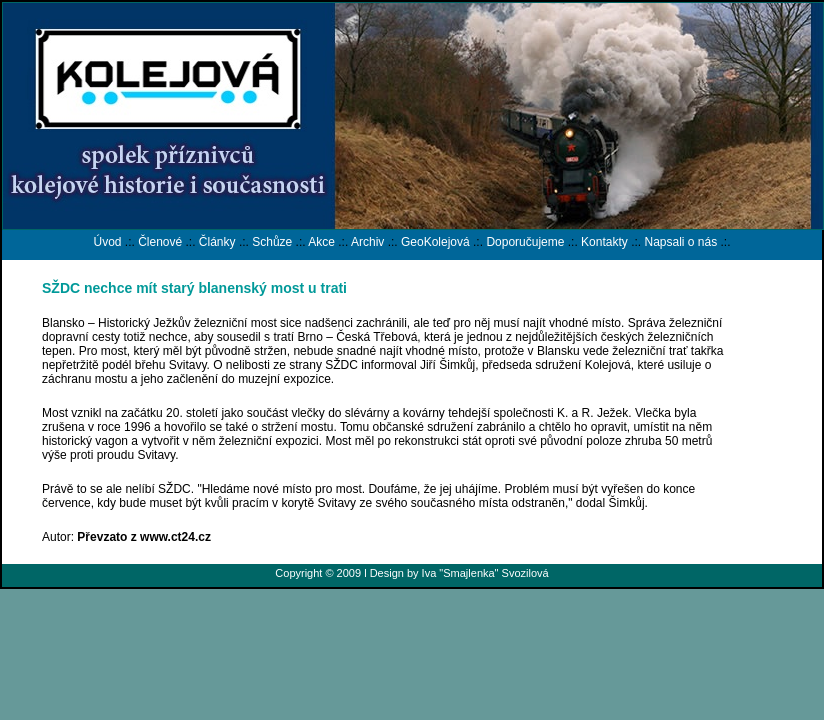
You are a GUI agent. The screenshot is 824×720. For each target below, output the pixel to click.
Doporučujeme (525, 242)
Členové (160, 242)
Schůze (272, 242)
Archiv (367, 242)
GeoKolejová (435, 242)
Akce (321, 242)
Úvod (107, 242)
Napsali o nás (680, 242)
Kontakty (604, 242)
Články (217, 242)
